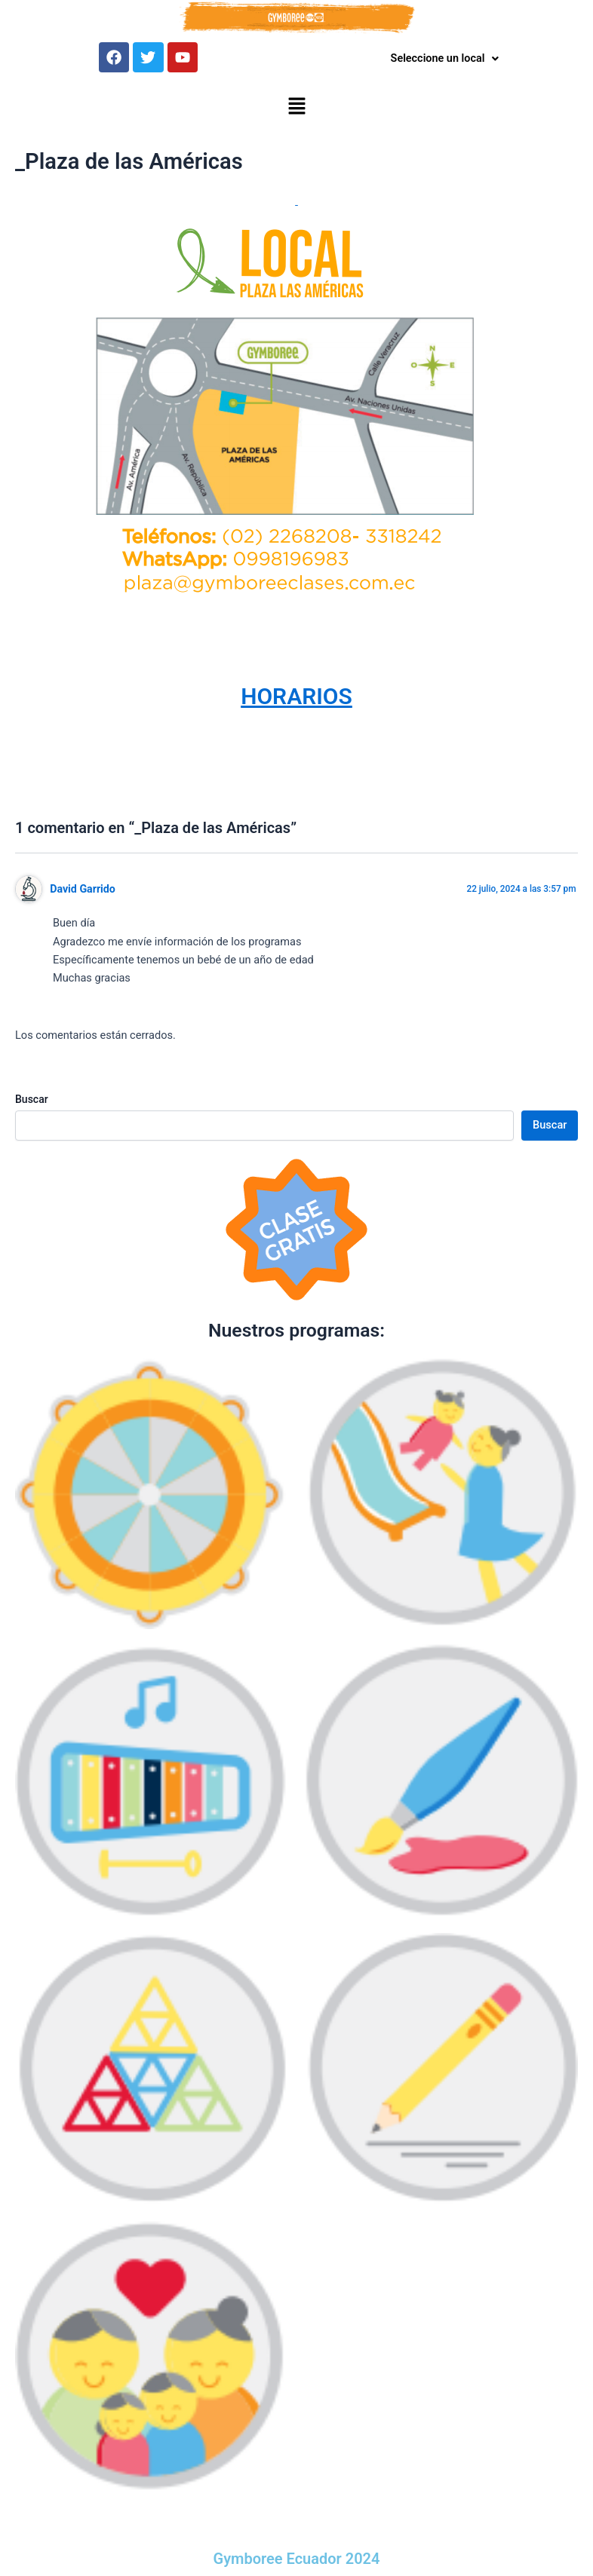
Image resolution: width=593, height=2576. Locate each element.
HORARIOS (296, 700)
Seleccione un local (445, 59)
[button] (296, 111)
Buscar (31, 1103)
